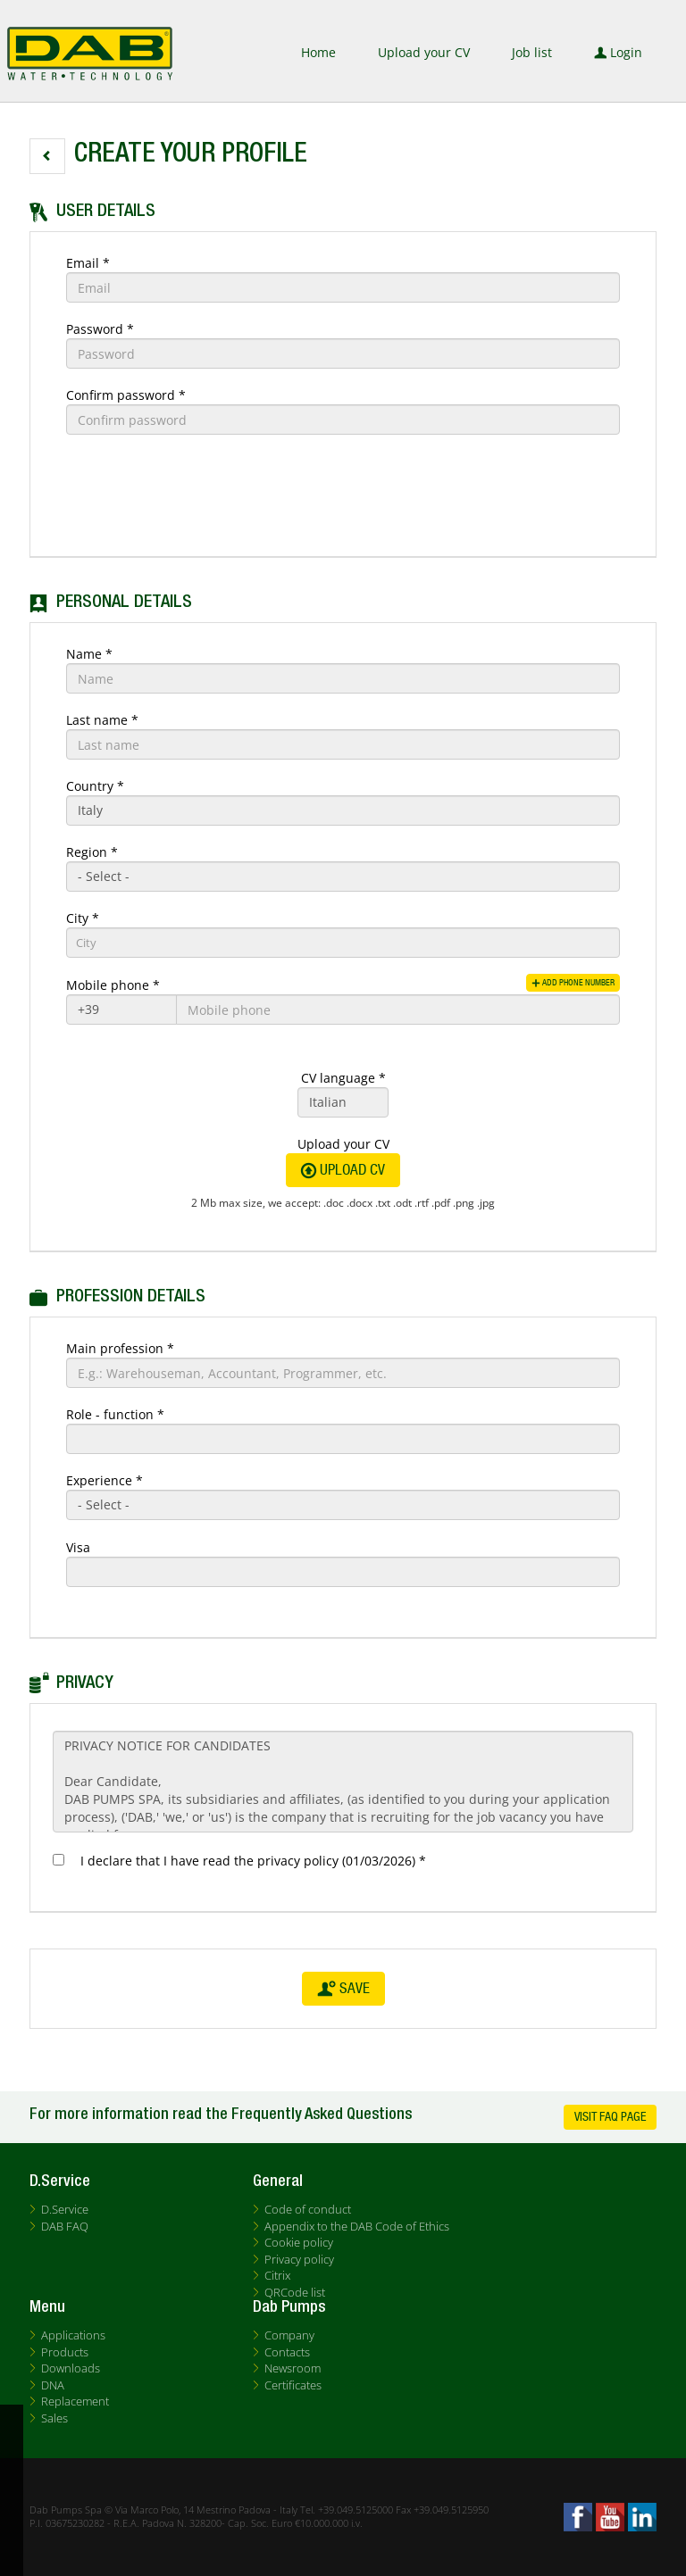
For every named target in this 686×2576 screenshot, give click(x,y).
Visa (78, 1547)
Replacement (75, 2401)
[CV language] (343, 1102)
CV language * (343, 1077)
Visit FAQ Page (610, 2117)
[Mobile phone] (121, 1009)
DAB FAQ (64, 2226)
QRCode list (294, 2292)
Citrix (277, 2275)
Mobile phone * (113, 984)
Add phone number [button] (564, 983)
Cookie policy (298, 2242)
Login (618, 52)
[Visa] (343, 1572)
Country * (95, 785)
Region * (92, 851)
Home (318, 52)
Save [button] (343, 1989)
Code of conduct (307, 2209)
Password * (100, 328)
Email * (88, 262)
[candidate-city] (343, 942)
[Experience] (343, 1505)
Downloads (70, 2368)
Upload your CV (424, 52)
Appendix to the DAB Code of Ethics (356, 2226)
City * (82, 918)
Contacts (287, 2352)
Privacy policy (299, 2259)
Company (289, 2335)
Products (64, 2352)
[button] (47, 156)
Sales (54, 2418)
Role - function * (115, 1414)
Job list (532, 52)
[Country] (343, 810)
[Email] (343, 287)
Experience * (104, 1480)
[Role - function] (343, 1439)
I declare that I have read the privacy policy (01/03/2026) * (249, 1860)
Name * (89, 653)
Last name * (102, 719)
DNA (52, 2385)
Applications (73, 2335)
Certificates (293, 2385)
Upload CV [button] (343, 1170)
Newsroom (292, 2368)
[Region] (343, 876)
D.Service (64, 2209)
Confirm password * (126, 394)
